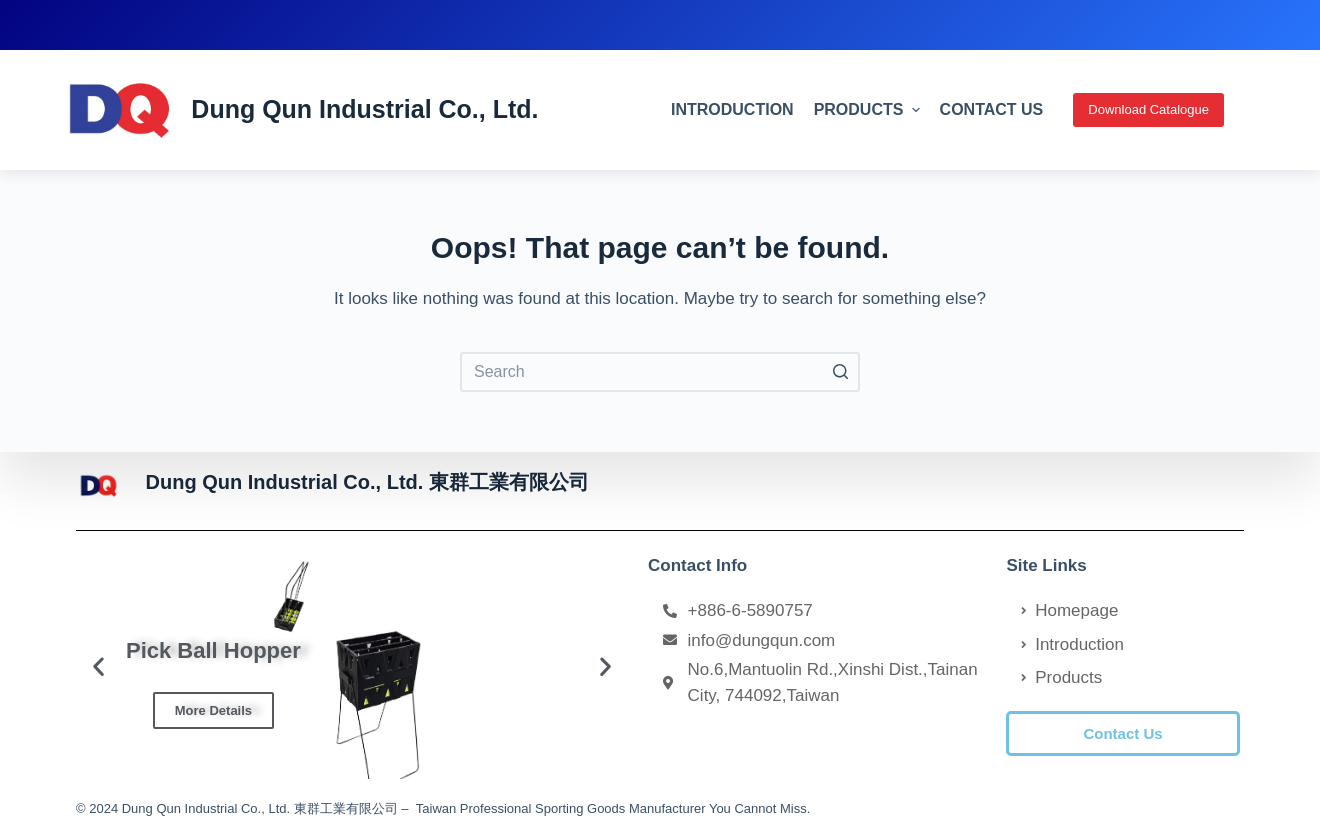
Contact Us (992, 109)
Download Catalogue (1148, 109)
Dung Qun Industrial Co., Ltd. (364, 109)
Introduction (732, 109)
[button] (1122, 733)
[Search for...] (660, 372)
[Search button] (840, 372)
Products (869, 110)
